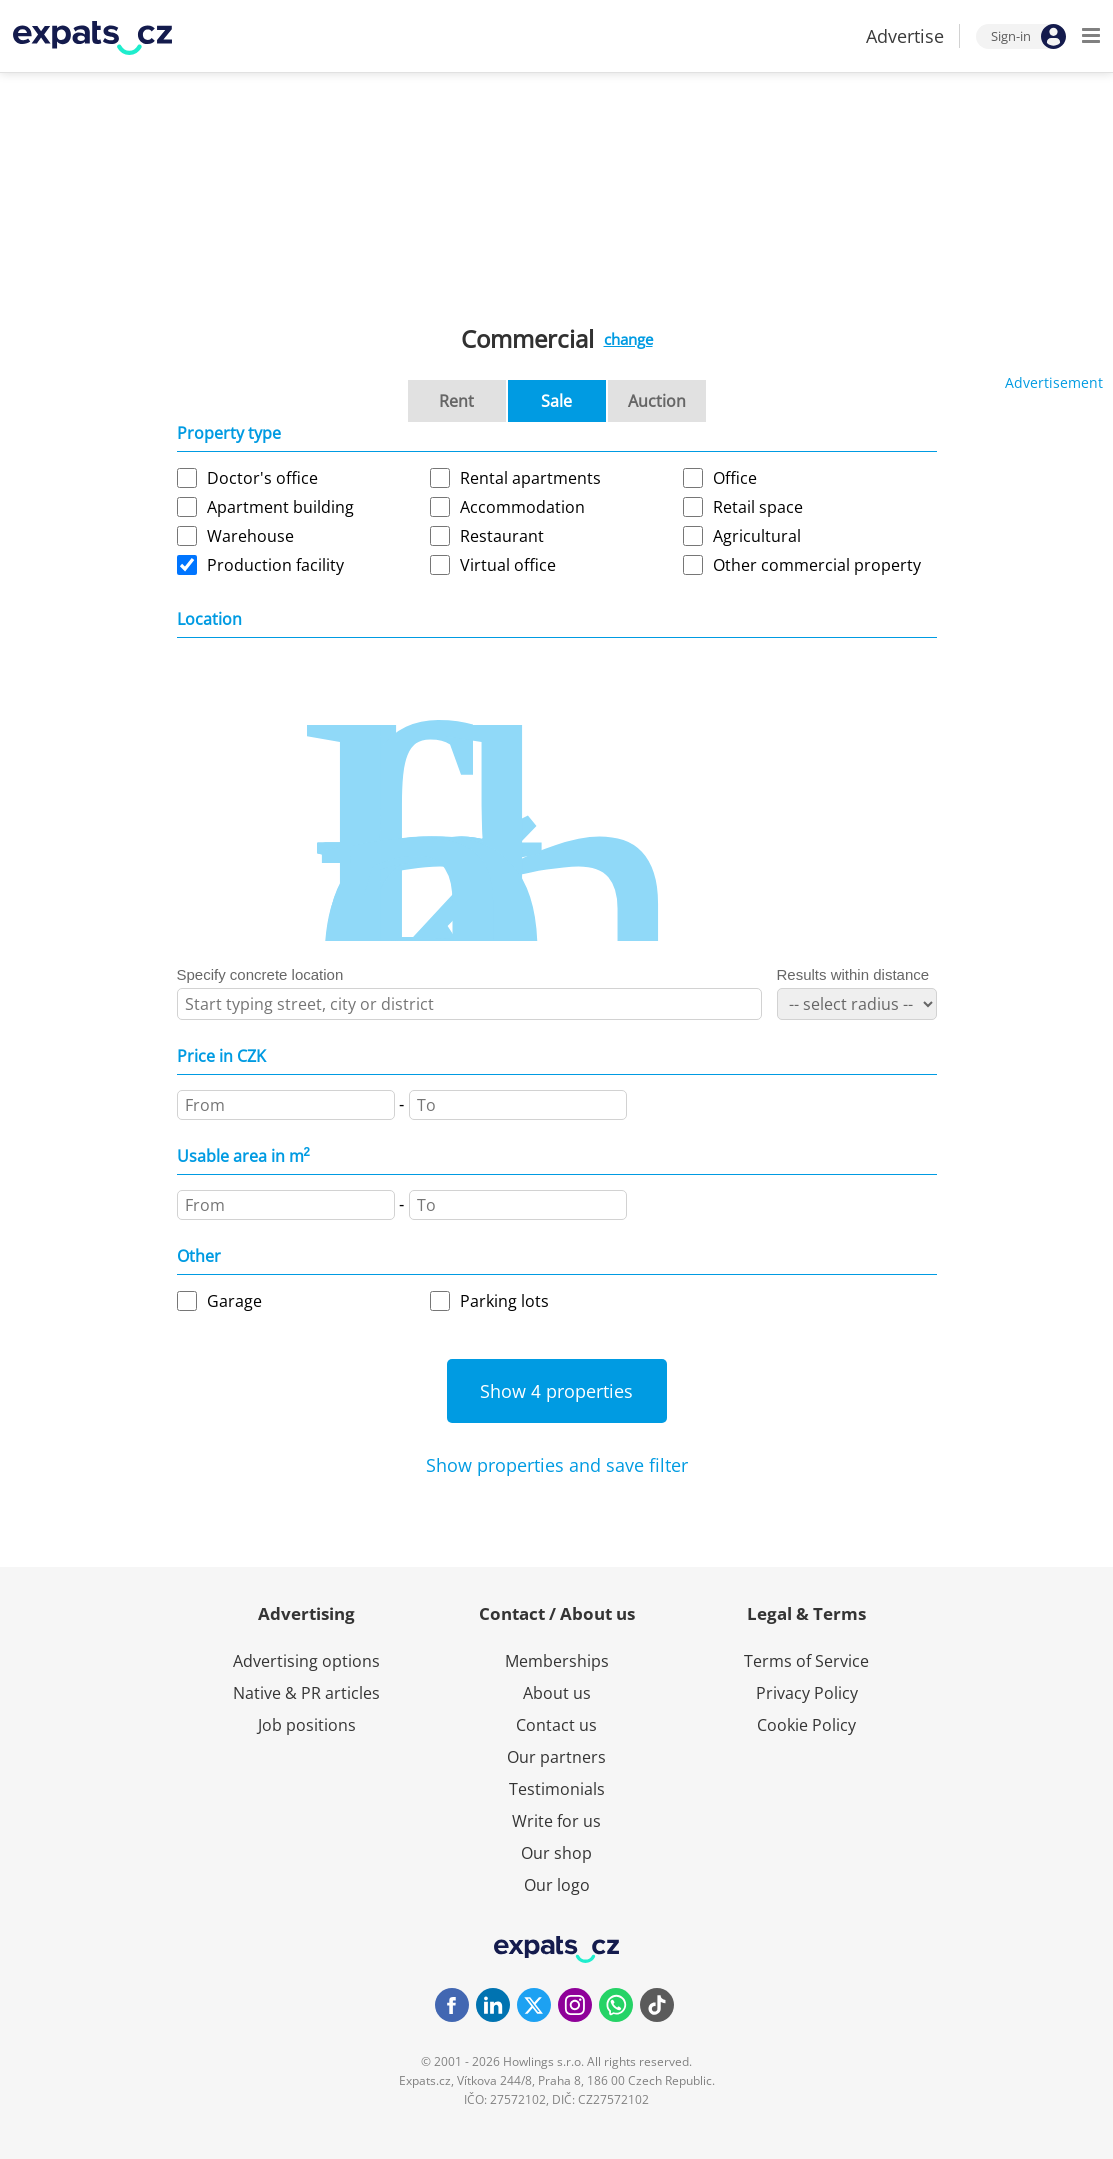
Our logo (557, 1885)
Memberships (557, 1661)
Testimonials (557, 1789)
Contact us (556, 1725)
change (628, 339)
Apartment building (280, 507)
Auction (657, 401)
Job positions (307, 1725)
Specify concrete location (260, 974)
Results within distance (853, 974)
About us (557, 1693)
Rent (456, 401)
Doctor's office (262, 478)
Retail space (758, 507)
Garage (234, 1301)
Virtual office (508, 565)
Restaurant (502, 536)
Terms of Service (806, 1661)
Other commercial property (817, 565)
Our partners (556, 1757)
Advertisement (1054, 382)
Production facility (275, 565)
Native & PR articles (306, 1693)
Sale (556, 401)
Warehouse (250, 536)
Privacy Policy (807, 1693)
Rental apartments (530, 478)
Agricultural (757, 536)
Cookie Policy (806, 1725)
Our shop (556, 1853)
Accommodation (522, 507)
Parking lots (504, 1301)
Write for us (556, 1821)
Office (735, 478)
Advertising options (306, 1661)
